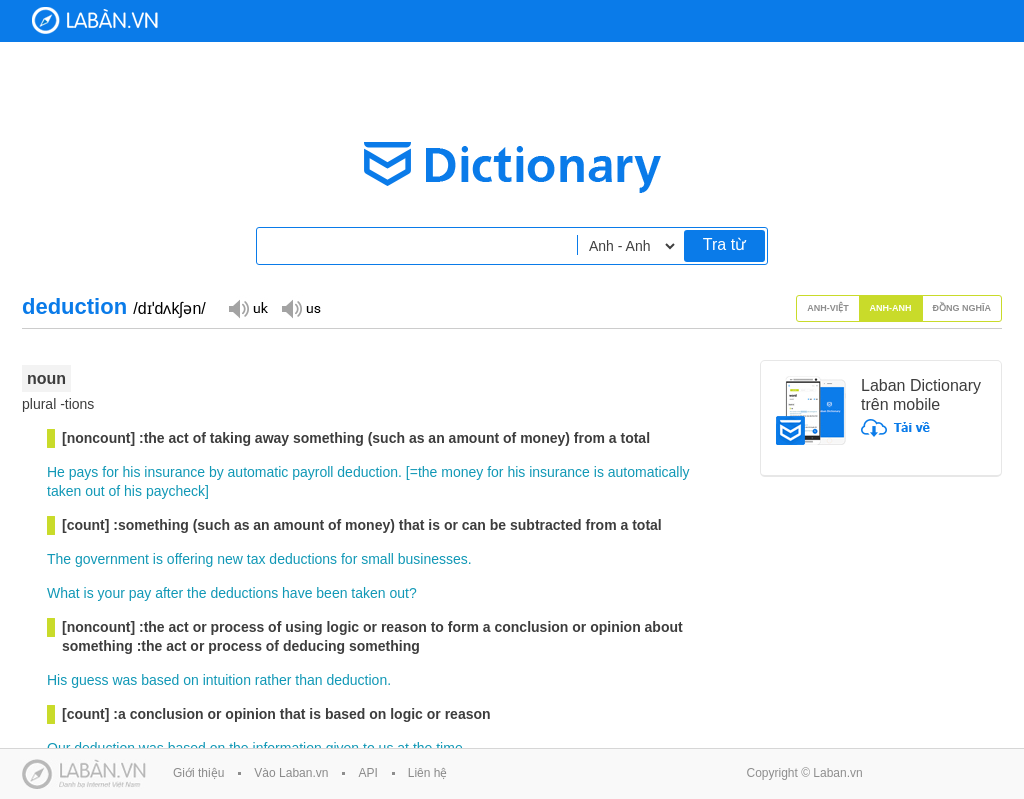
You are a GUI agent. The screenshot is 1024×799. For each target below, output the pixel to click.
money (462, 472)
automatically (649, 472)
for (110, 472)
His (57, 680)
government (112, 559)
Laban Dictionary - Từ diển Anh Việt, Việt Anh (95, 20)
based (160, 680)
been (331, 593)
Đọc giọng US (301, 307)
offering (190, 559)
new (230, 559)
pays (84, 472)
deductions (303, 559)
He (56, 472)
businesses (433, 559)
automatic (258, 472)
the (427, 472)
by (216, 472)
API (367, 773)
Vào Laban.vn (291, 773)
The (59, 559)
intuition (227, 680)
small (377, 559)
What (63, 593)
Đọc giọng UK (248, 307)
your (111, 593)
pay (140, 593)
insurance (174, 472)
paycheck (175, 491)
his (132, 472)
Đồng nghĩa (962, 308)
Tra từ (724, 244)
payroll (312, 472)
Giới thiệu (198, 773)
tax (256, 559)
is (599, 472)
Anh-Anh (891, 308)
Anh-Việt (828, 308)
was (124, 680)
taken (64, 491)
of (115, 491)
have (297, 593)
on (191, 680)
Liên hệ (428, 773)
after (169, 593)
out (94, 491)
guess (89, 680)
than (308, 680)
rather (273, 680)
